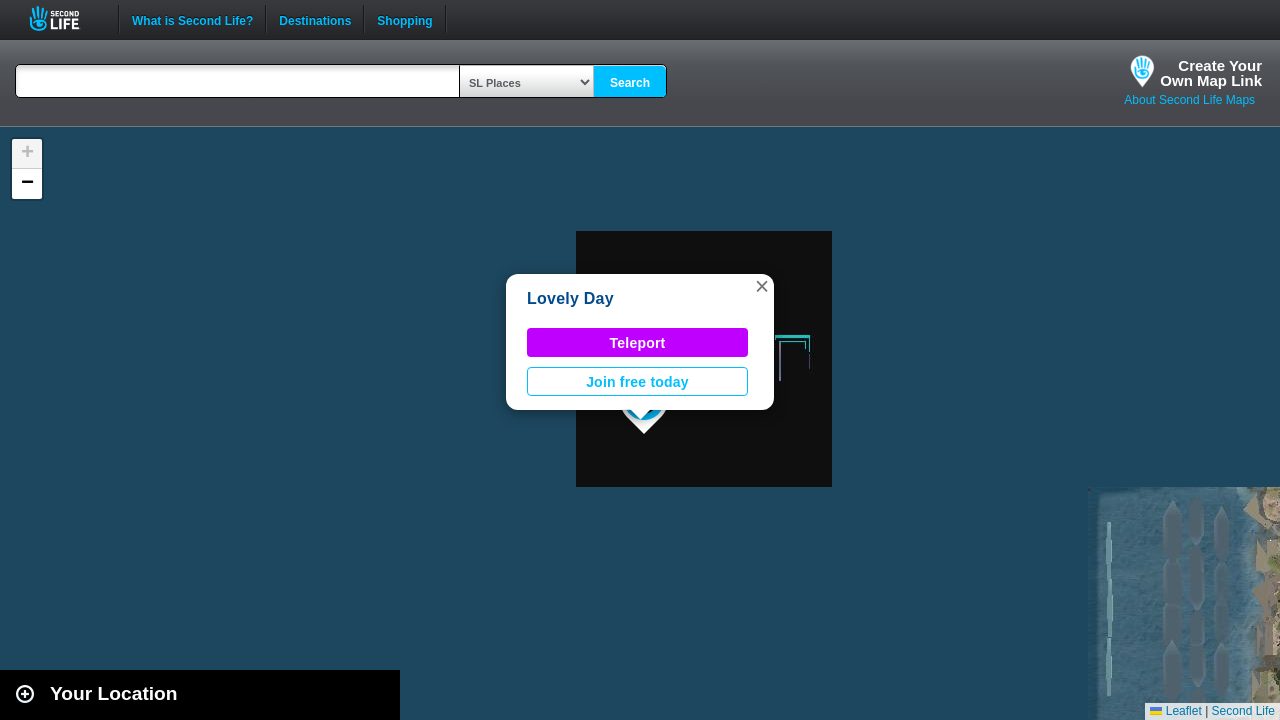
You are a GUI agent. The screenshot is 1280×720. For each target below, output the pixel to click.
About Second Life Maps (1189, 100)
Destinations (315, 19)
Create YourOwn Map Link (1211, 73)
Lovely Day (570, 298)
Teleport (638, 343)
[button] (762, 286)
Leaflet (1175, 711)
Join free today (637, 382)
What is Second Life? (192, 19)
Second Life (65, 18)
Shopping (404, 19)
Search (630, 83)
